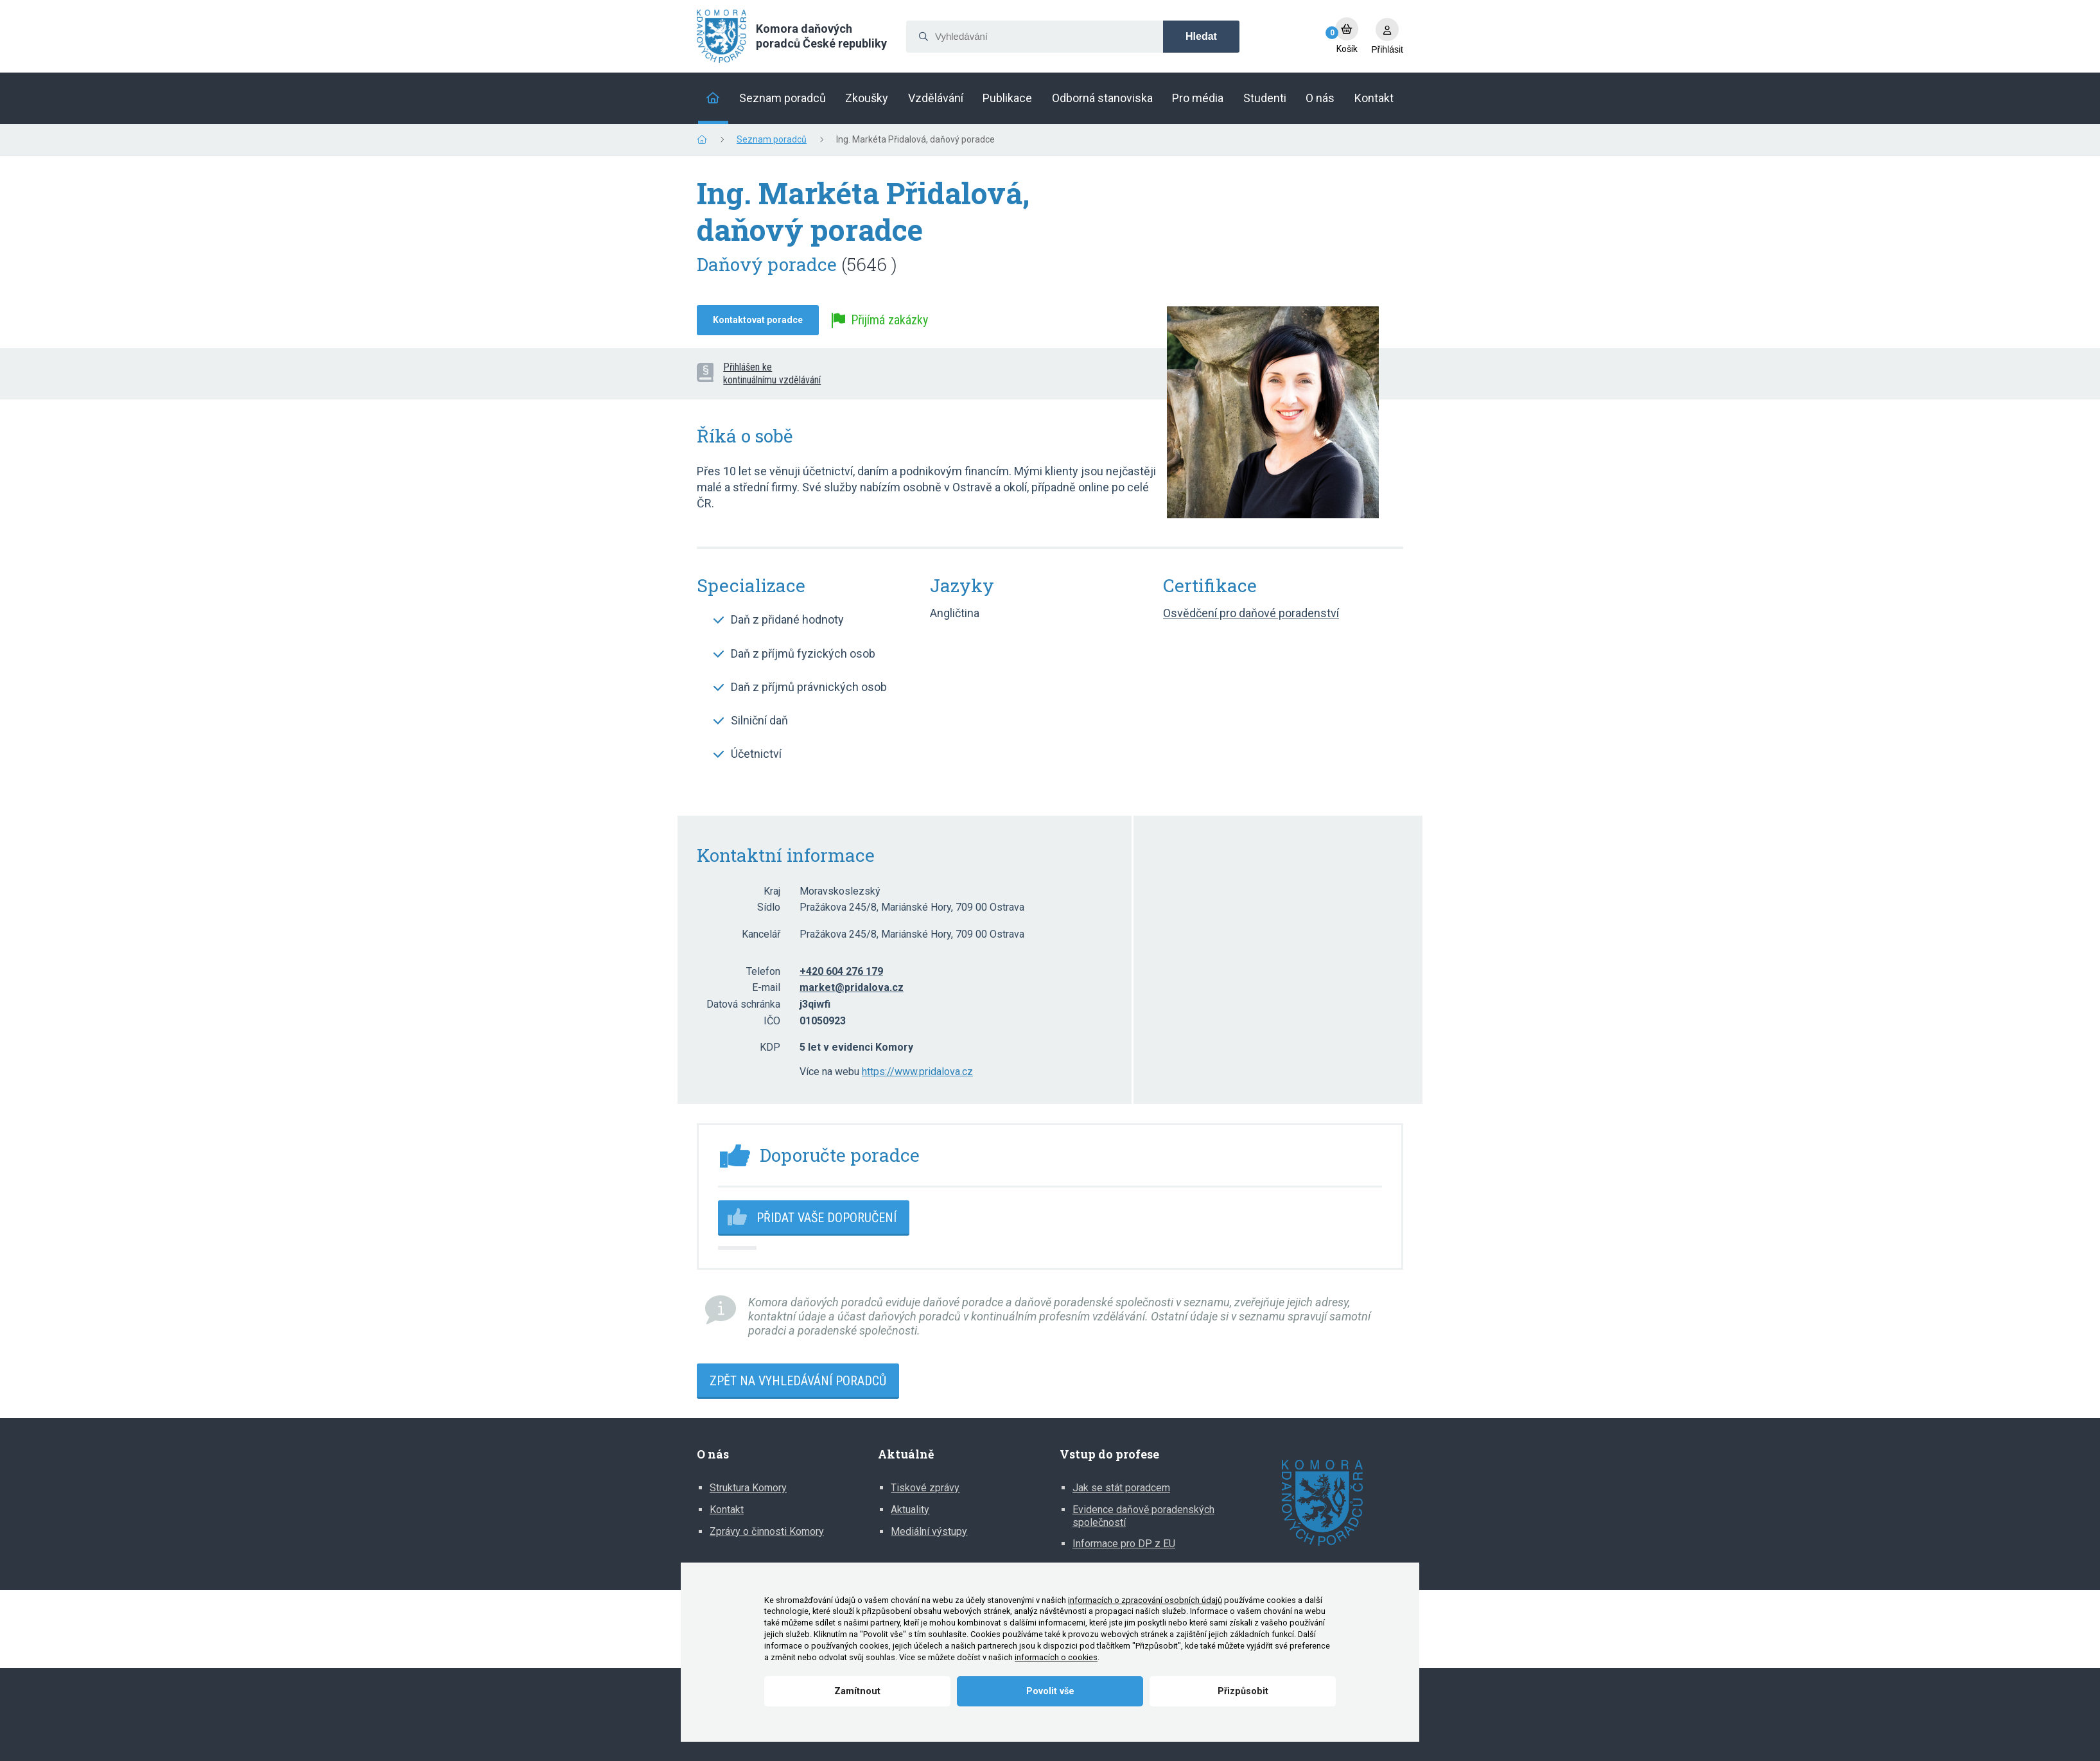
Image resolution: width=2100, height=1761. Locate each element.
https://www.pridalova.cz (917, 1072)
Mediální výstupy (929, 1531)
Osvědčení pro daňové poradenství (1251, 613)
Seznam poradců (772, 139)
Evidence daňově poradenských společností (1143, 1516)
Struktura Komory (748, 1488)
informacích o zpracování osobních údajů (1145, 1600)
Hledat (1201, 36)
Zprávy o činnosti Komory (767, 1531)
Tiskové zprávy (925, 1488)
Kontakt (727, 1509)
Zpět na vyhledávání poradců (798, 1381)
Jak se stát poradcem (1121, 1488)
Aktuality (910, 1509)
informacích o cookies (1056, 1657)
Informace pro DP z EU (1123, 1544)
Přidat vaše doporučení (827, 1217)
